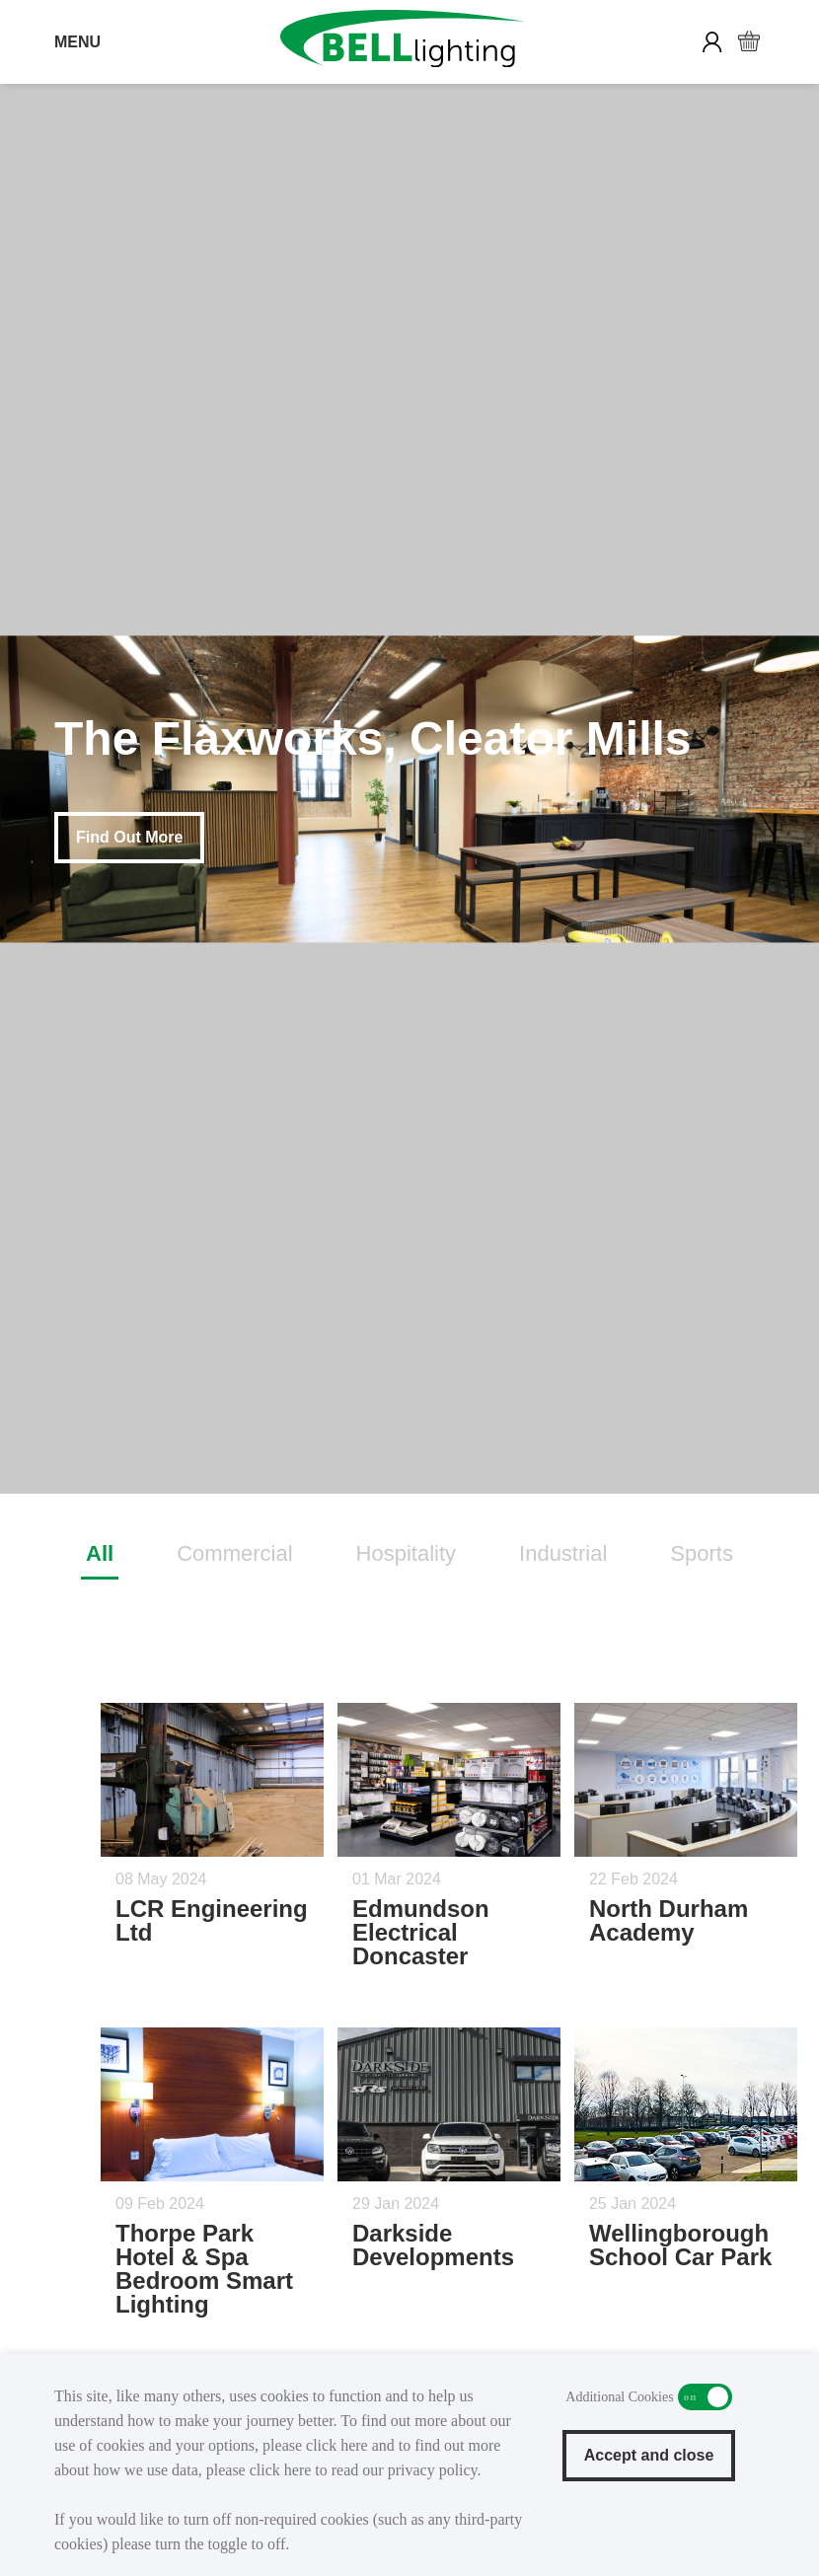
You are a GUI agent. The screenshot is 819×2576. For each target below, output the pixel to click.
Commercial (234, 1553)
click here (337, 2445)
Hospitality (406, 1553)
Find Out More (129, 837)
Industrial (563, 1553)
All (99, 1553)
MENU (77, 42)
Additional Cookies (705, 2397)
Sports (701, 1553)
